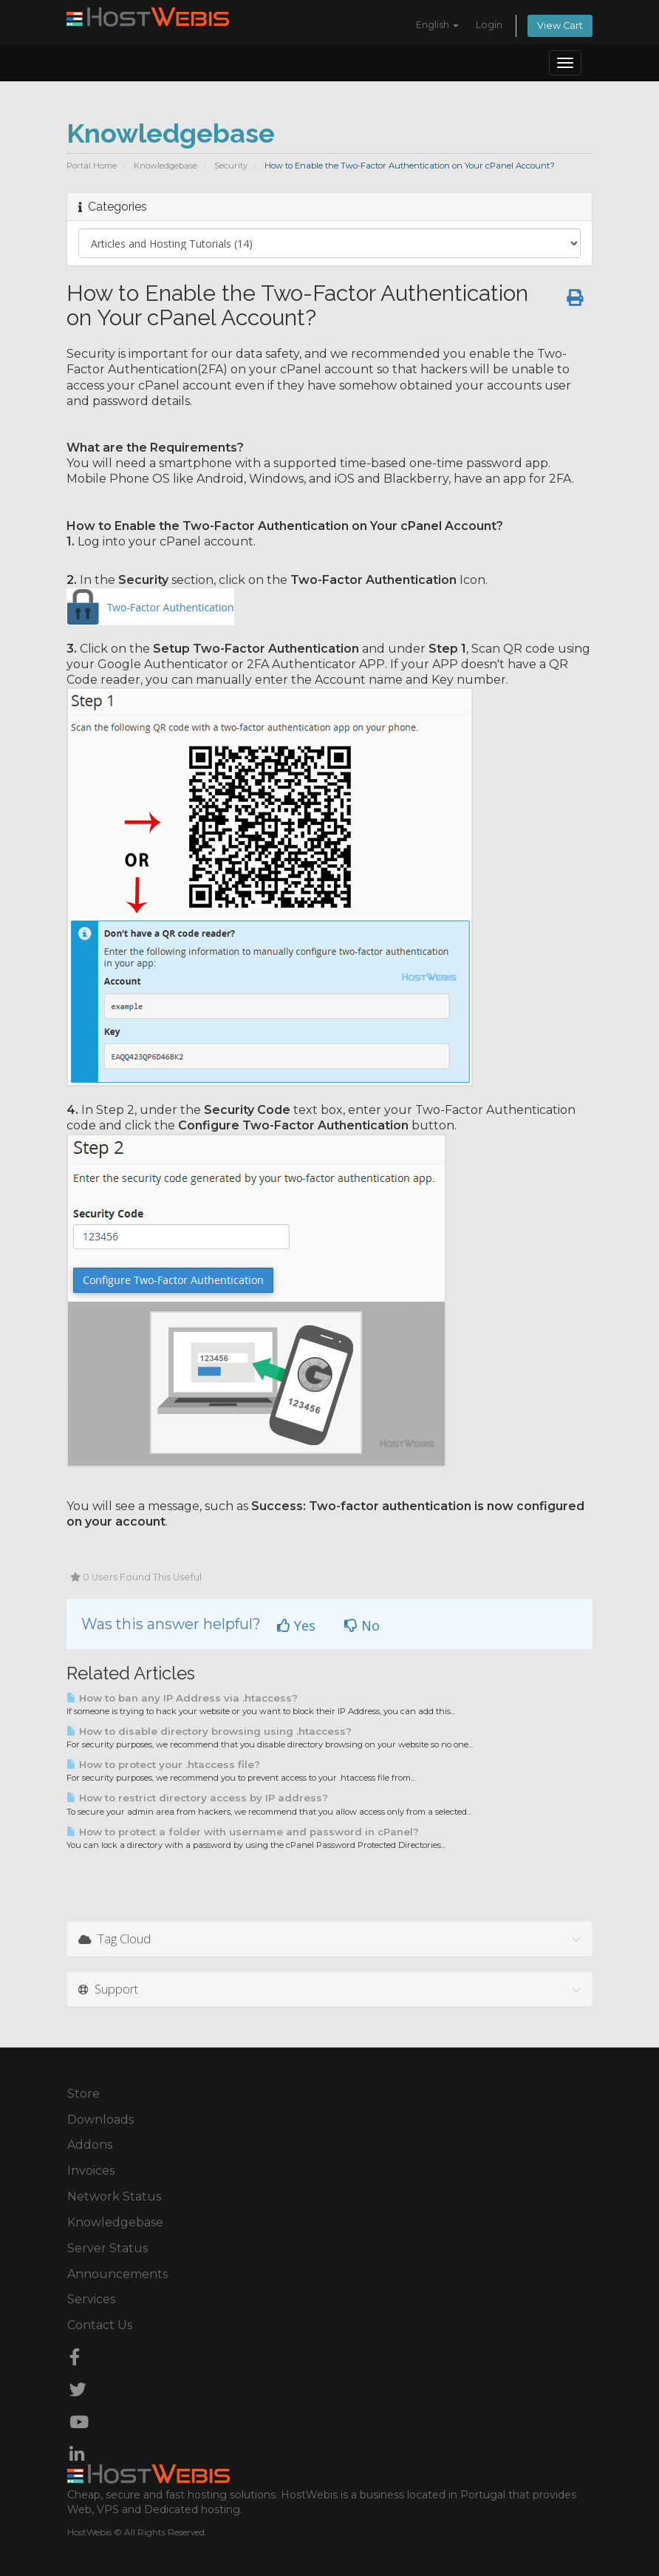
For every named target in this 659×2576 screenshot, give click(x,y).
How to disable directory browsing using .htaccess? (209, 1731)
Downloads (100, 2120)
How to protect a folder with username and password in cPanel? (242, 1832)
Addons (89, 2145)
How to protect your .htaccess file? (163, 1764)
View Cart (560, 25)
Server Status (107, 2248)
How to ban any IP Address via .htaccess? (182, 1698)
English (437, 24)
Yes (296, 1625)
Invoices (91, 2171)
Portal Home (91, 165)
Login (489, 24)
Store (83, 2094)
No (362, 1625)
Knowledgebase (165, 165)
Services (91, 2299)
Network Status (114, 2196)
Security (230, 165)
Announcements (117, 2274)
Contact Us (99, 2325)
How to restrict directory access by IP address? (197, 1798)
